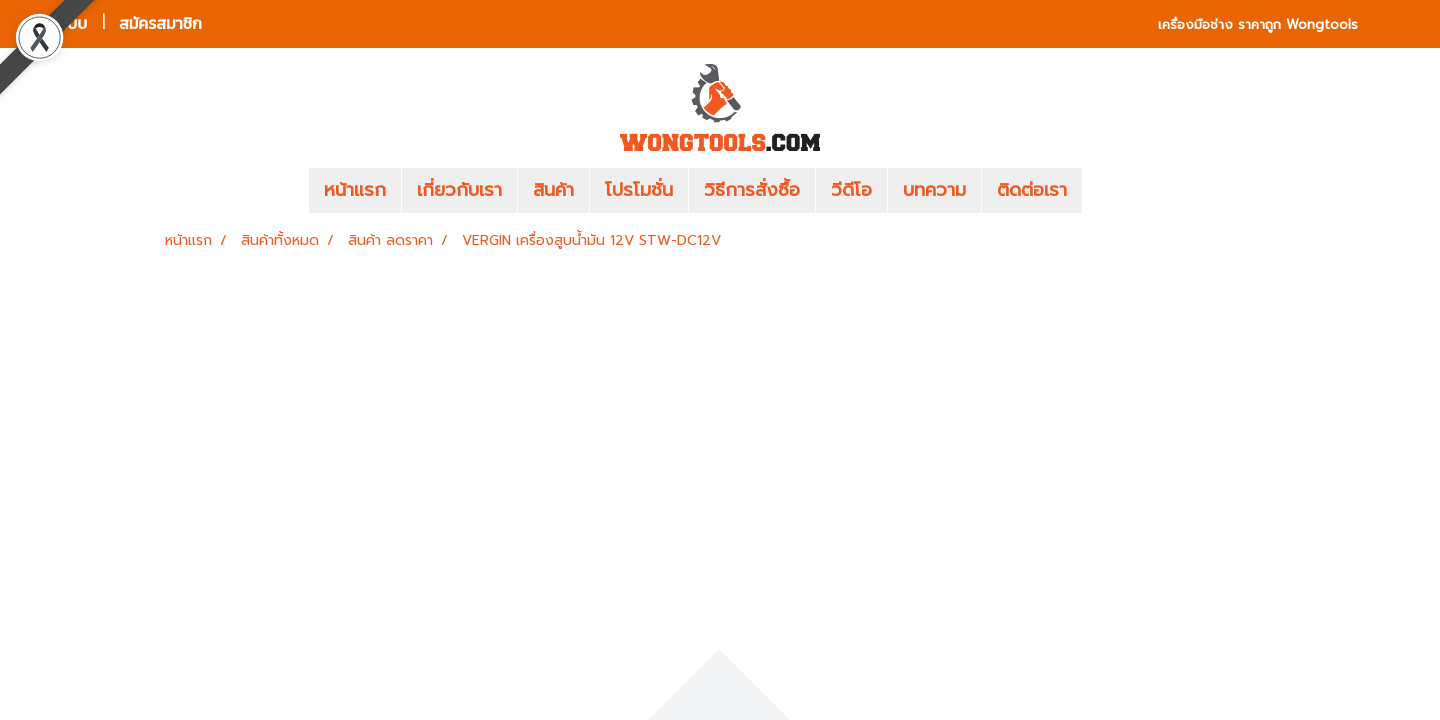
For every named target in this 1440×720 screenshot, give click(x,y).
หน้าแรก (355, 190)
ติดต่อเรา (1032, 190)
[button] (1112, 191)
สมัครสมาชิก (160, 23)
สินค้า (553, 190)
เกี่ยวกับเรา (459, 190)
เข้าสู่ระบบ (55, 23)
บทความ (934, 190)
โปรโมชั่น (639, 190)
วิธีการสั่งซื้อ (752, 190)
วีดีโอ (851, 190)
